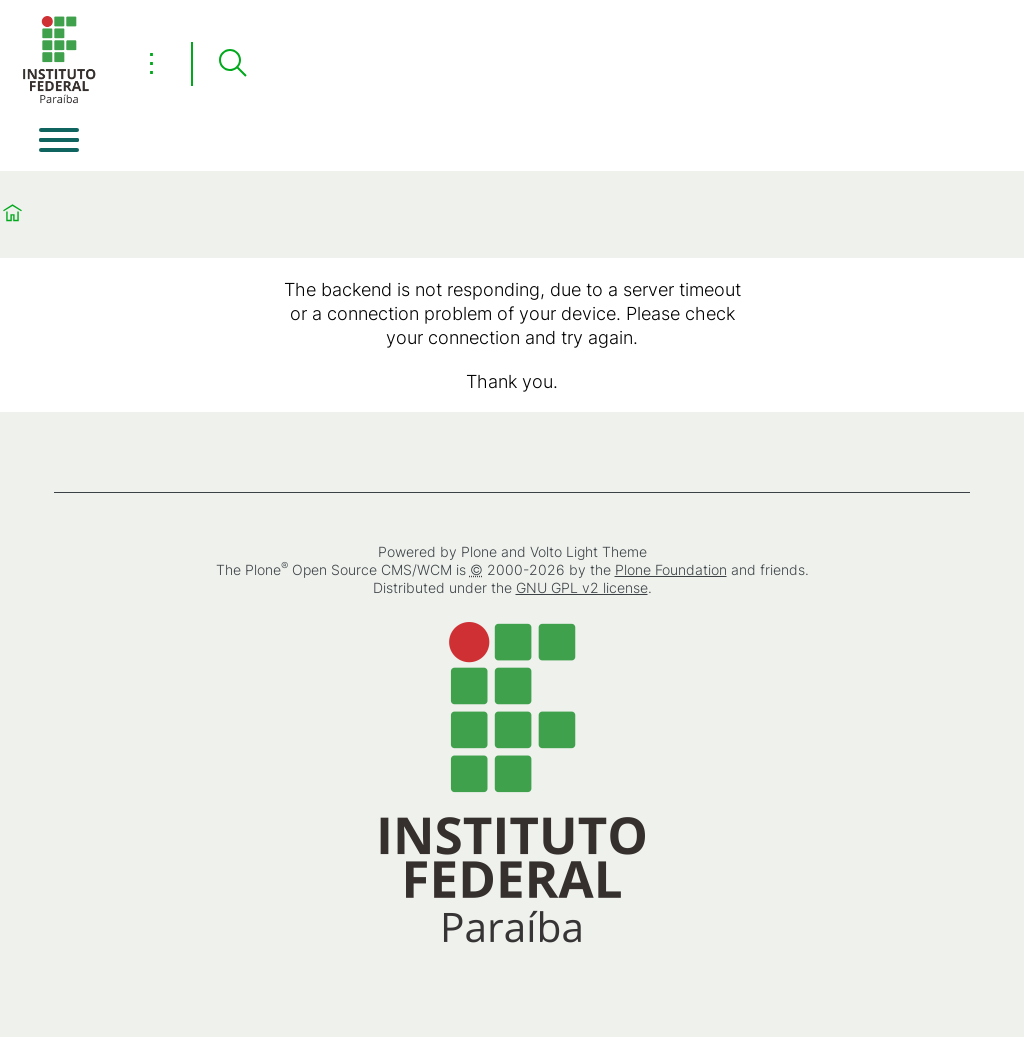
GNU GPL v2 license (582, 587)
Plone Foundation (671, 569)
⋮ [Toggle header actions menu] (151, 63)
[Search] (232, 64)
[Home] (59, 99)
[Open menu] (59, 140)
